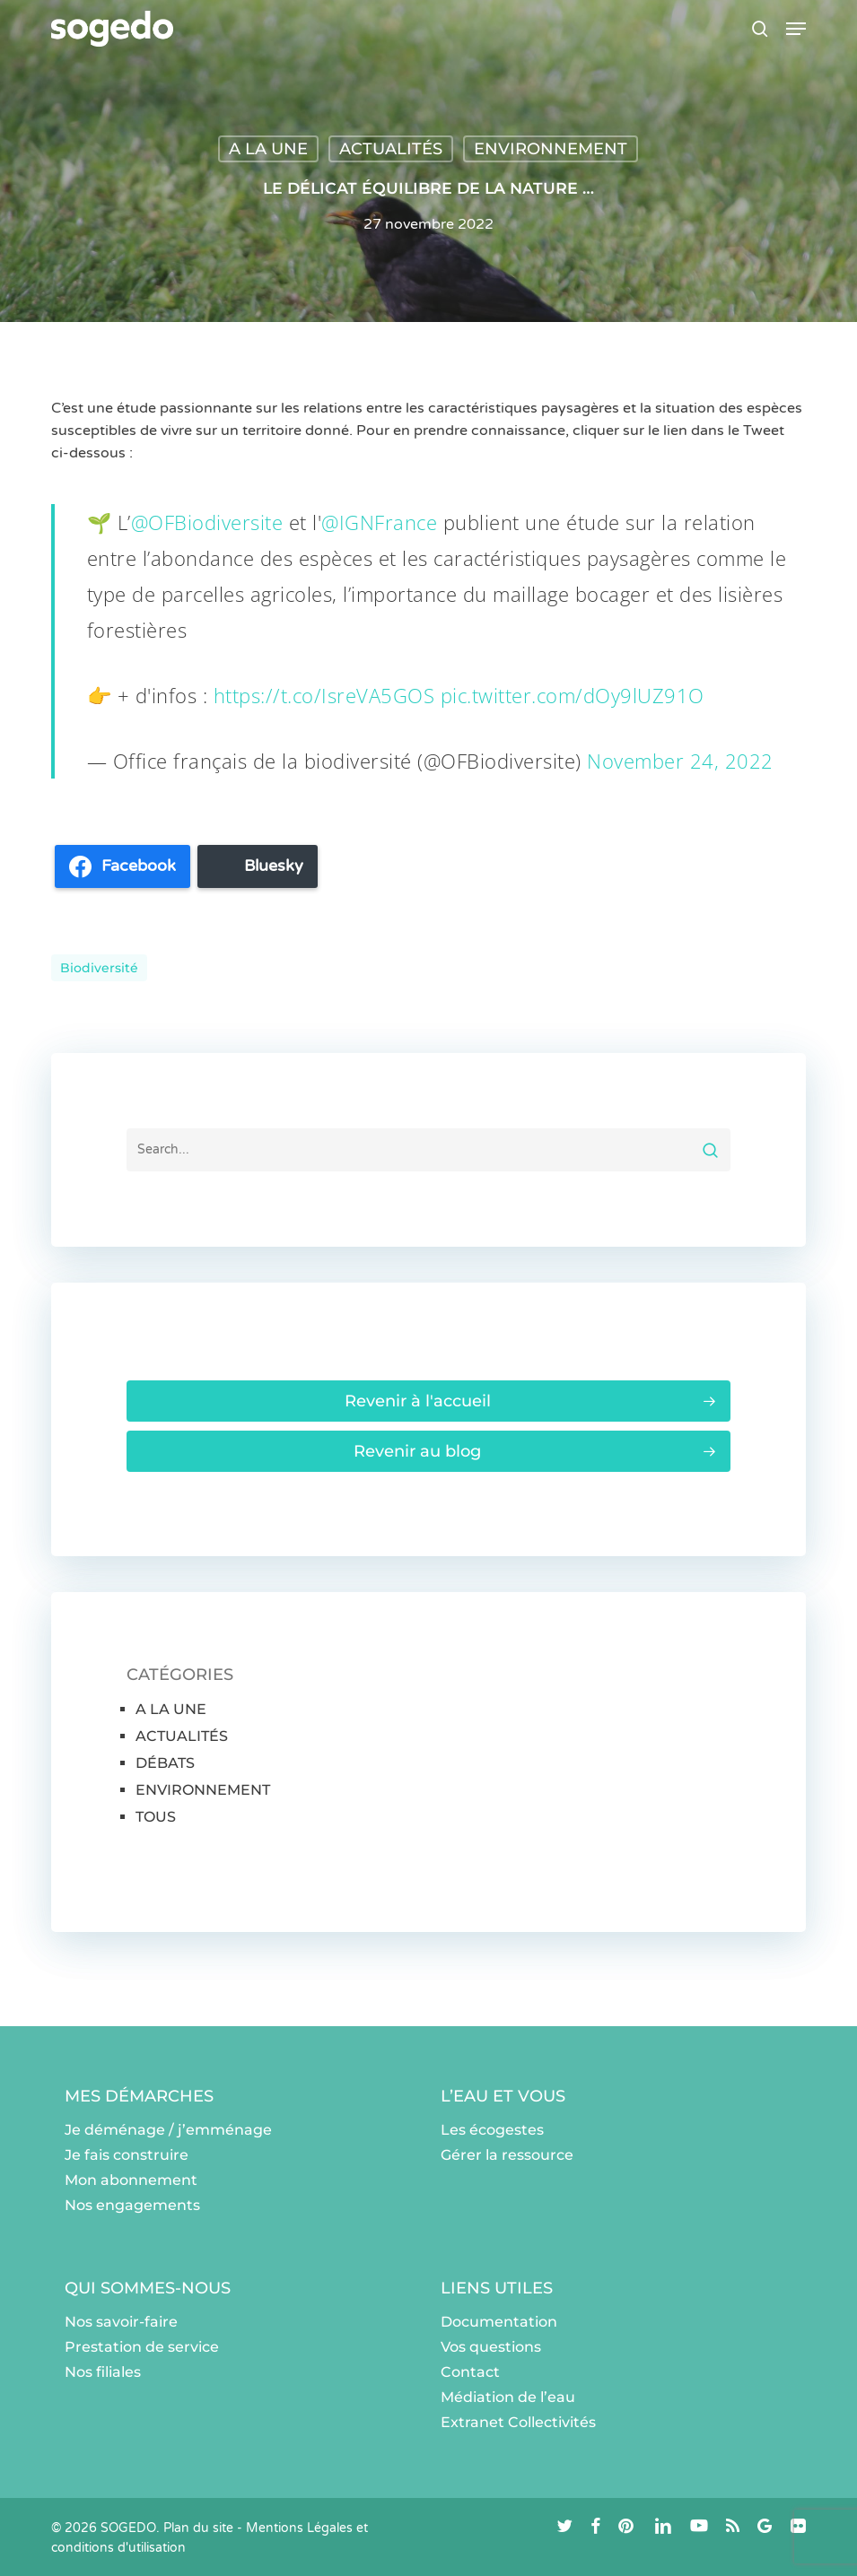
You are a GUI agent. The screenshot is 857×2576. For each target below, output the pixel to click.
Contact (470, 2371)
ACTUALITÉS (390, 149)
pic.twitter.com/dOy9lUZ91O (572, 695)
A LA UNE (268, 149)
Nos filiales (103, 2371)
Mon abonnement (131, 2180)
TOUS (156, 1816)
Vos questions (491, 2346)
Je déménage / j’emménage (168, 2129)
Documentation (499, 2321)
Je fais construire (126, 2154)
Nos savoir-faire (121, 2321)
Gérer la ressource (507, 2154)
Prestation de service (142, 2346)
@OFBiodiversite (207, 522)
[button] (796, 29)
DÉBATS (165, 1762)
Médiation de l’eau (508, 2397)
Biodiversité (99, 968)
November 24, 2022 (680, 760)
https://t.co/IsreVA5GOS (324, 695)
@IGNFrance (379, 522)
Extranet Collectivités (518, 2422)
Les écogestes (492, 2129)
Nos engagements (132, 2205)
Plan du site (198, 2528)
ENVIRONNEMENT (550, 149)
